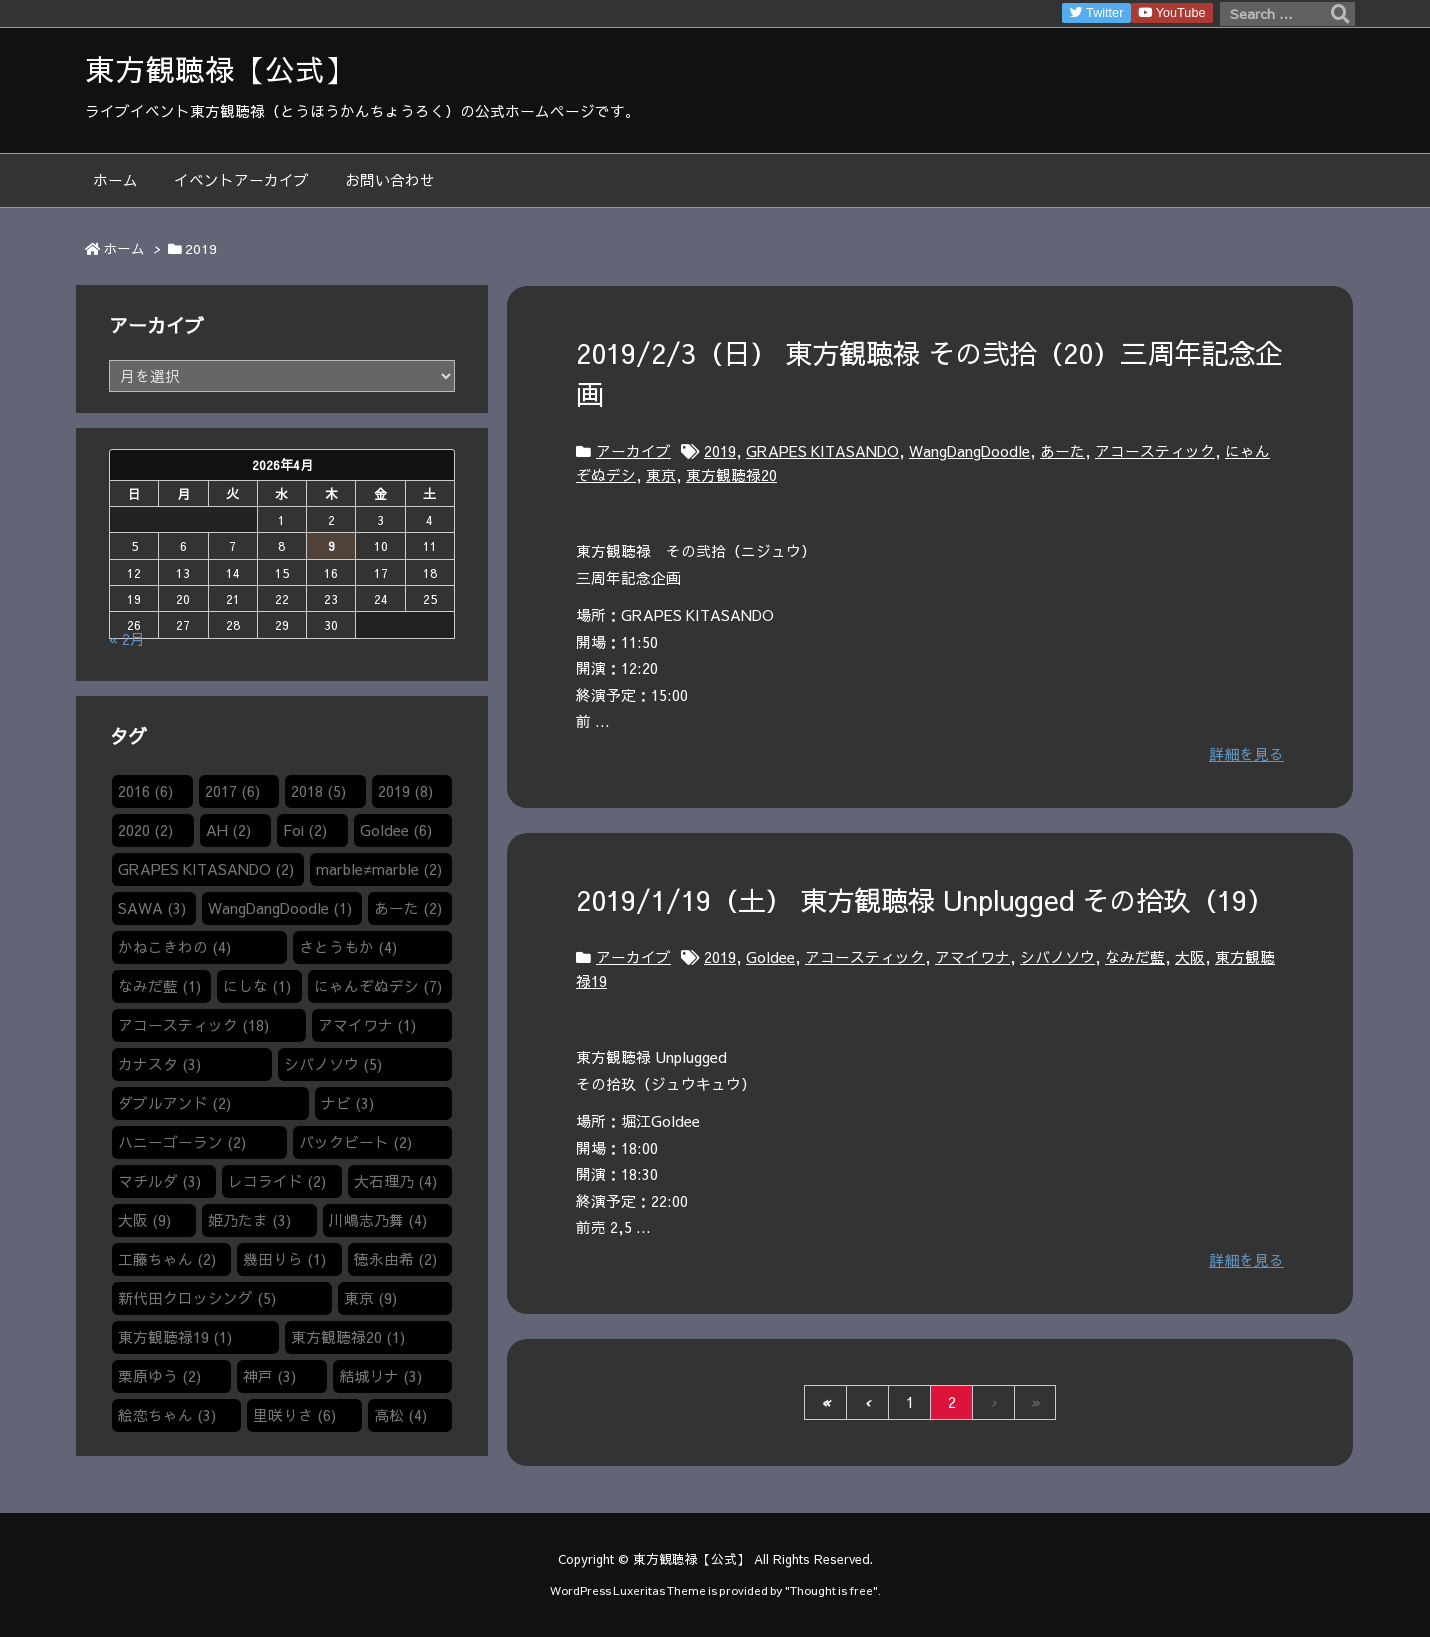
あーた (1062, 451)
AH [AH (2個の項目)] (228, 830)
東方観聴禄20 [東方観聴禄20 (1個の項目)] (348, 1337)
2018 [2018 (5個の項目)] (318, 791)
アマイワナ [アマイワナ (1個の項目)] (367, 1025)
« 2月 (127, 639)
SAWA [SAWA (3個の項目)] (152, 908)
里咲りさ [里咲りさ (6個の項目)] (294, 1415)
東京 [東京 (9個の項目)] (370, 1298)
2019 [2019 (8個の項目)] (405, 791)
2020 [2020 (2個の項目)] (145, 830)
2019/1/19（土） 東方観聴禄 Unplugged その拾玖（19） (925, 899)
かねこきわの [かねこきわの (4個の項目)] (174, 947)
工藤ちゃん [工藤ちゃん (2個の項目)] (167, 1259)
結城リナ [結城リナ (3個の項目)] (380, 1376)
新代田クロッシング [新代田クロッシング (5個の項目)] (197, 1298)
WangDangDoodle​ (969, 451)
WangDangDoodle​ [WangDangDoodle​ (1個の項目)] (280, 908)
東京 (661, 475)
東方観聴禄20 (731, 475)
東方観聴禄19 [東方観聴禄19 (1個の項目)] (175, 1337)
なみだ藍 (1135, 957)
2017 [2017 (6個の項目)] (232, 791)
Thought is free (831, 1590)
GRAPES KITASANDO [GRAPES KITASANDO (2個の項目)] (206, 869)
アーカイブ (633, 451)
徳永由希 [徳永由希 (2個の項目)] (395, 1259)
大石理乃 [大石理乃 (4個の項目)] (395, 1181)
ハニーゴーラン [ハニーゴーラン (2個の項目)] (182, 1142)
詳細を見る (1246, 754)
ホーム (124, 248)
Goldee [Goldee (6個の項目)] (396, 830)
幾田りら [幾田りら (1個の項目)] (284, 1259)
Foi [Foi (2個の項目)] (305, 830)
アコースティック (1155, 451)
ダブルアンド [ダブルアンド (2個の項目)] (174, 1103)
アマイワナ (972, 957)
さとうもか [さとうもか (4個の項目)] (348, 947)
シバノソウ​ (1057, 957)
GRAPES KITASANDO (822, 451)
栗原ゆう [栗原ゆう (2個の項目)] (159, 1376)
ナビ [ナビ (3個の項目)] (347, 1103)
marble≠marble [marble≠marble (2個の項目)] (378, 869)
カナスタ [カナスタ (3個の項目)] (159, 1064)
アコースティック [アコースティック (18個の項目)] (193, 1025)
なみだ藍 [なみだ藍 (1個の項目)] (159, 986)
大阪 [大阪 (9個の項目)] (144, 1220)
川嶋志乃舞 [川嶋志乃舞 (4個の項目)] (378, 1220)
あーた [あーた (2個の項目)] (408, 908)
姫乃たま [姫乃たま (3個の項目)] (249, 1220)
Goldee (770, 957)
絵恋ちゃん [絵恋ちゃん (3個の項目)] (167, 1415)
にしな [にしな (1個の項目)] (257, 986)
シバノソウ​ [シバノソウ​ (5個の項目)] (333, 1064)
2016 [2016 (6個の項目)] (145, 791)
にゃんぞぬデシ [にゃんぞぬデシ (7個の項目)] (378, 986)
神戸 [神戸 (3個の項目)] (269, 1376)
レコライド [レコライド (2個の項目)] (277, 1181)
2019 (720, 451)
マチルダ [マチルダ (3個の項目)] (159, 1181)
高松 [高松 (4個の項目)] (400, 1415)
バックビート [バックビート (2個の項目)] (355, 1142)
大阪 (1190, 957)
